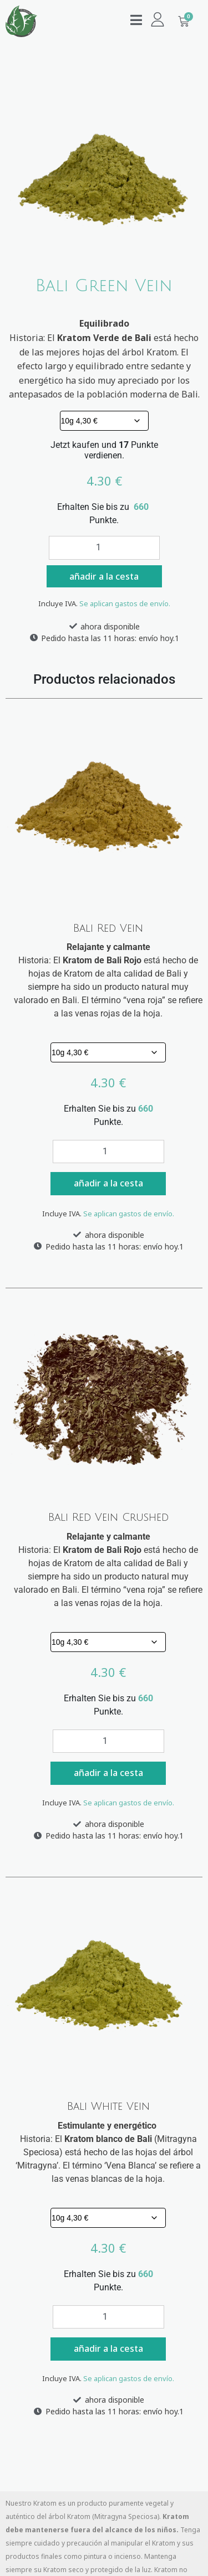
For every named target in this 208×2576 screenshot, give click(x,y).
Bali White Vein (108, 2106)
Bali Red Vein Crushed (108, 1517)
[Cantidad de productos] (104, 548)
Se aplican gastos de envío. (124, 603)
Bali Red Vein (108, 928)
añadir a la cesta (104, 576)
